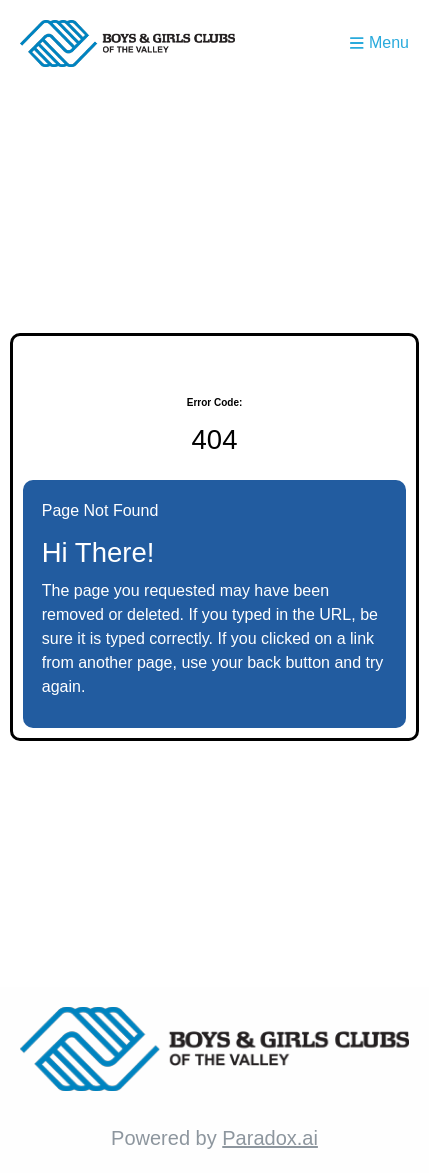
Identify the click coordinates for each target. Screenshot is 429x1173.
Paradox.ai (270, 1138)
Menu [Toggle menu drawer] (379, 42)
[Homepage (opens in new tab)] (127, 43)
